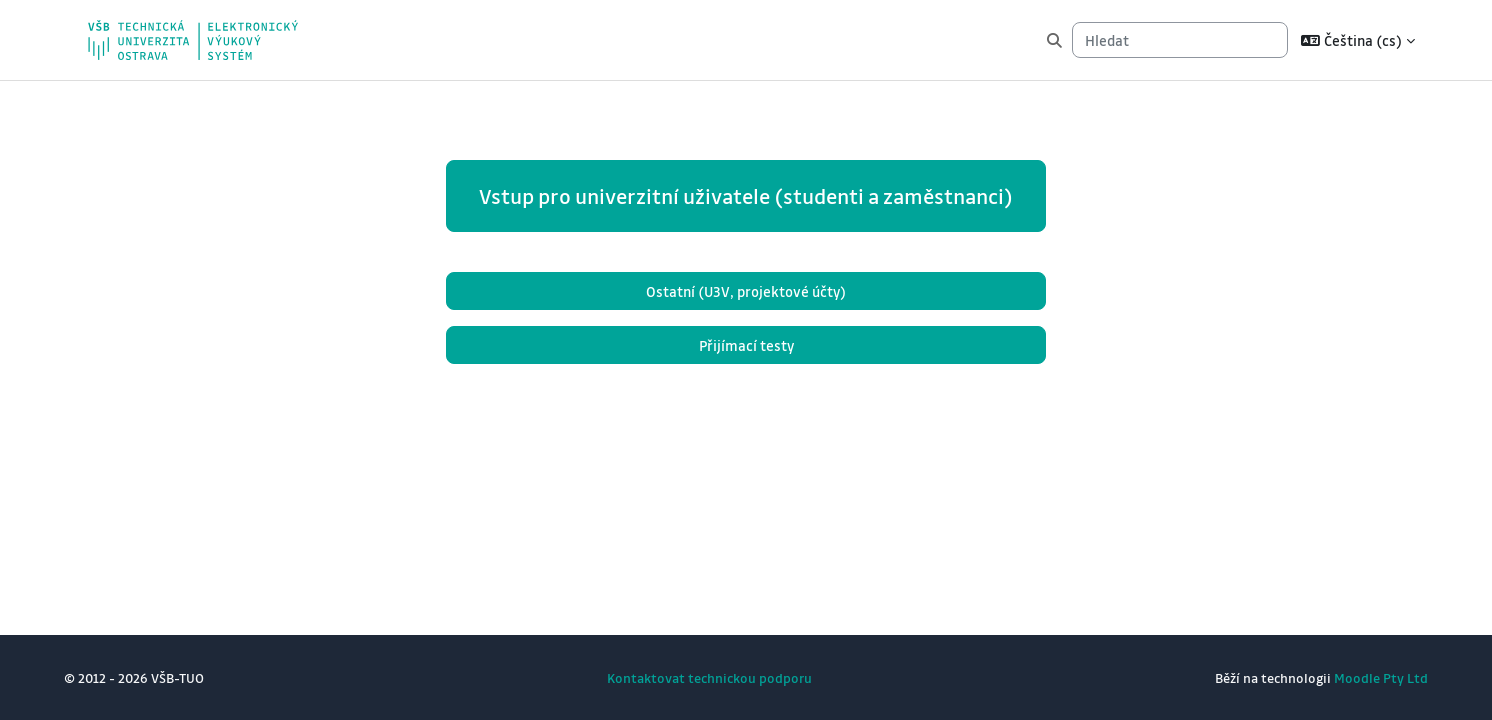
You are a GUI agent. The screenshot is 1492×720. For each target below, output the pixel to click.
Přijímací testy (746, 345)
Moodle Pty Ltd (1381, 677)
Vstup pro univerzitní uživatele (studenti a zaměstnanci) (746, 196)
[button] (1358, 40)
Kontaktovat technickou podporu (709, 677)
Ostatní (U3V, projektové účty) (746, 291)
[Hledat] (1180, 40)
